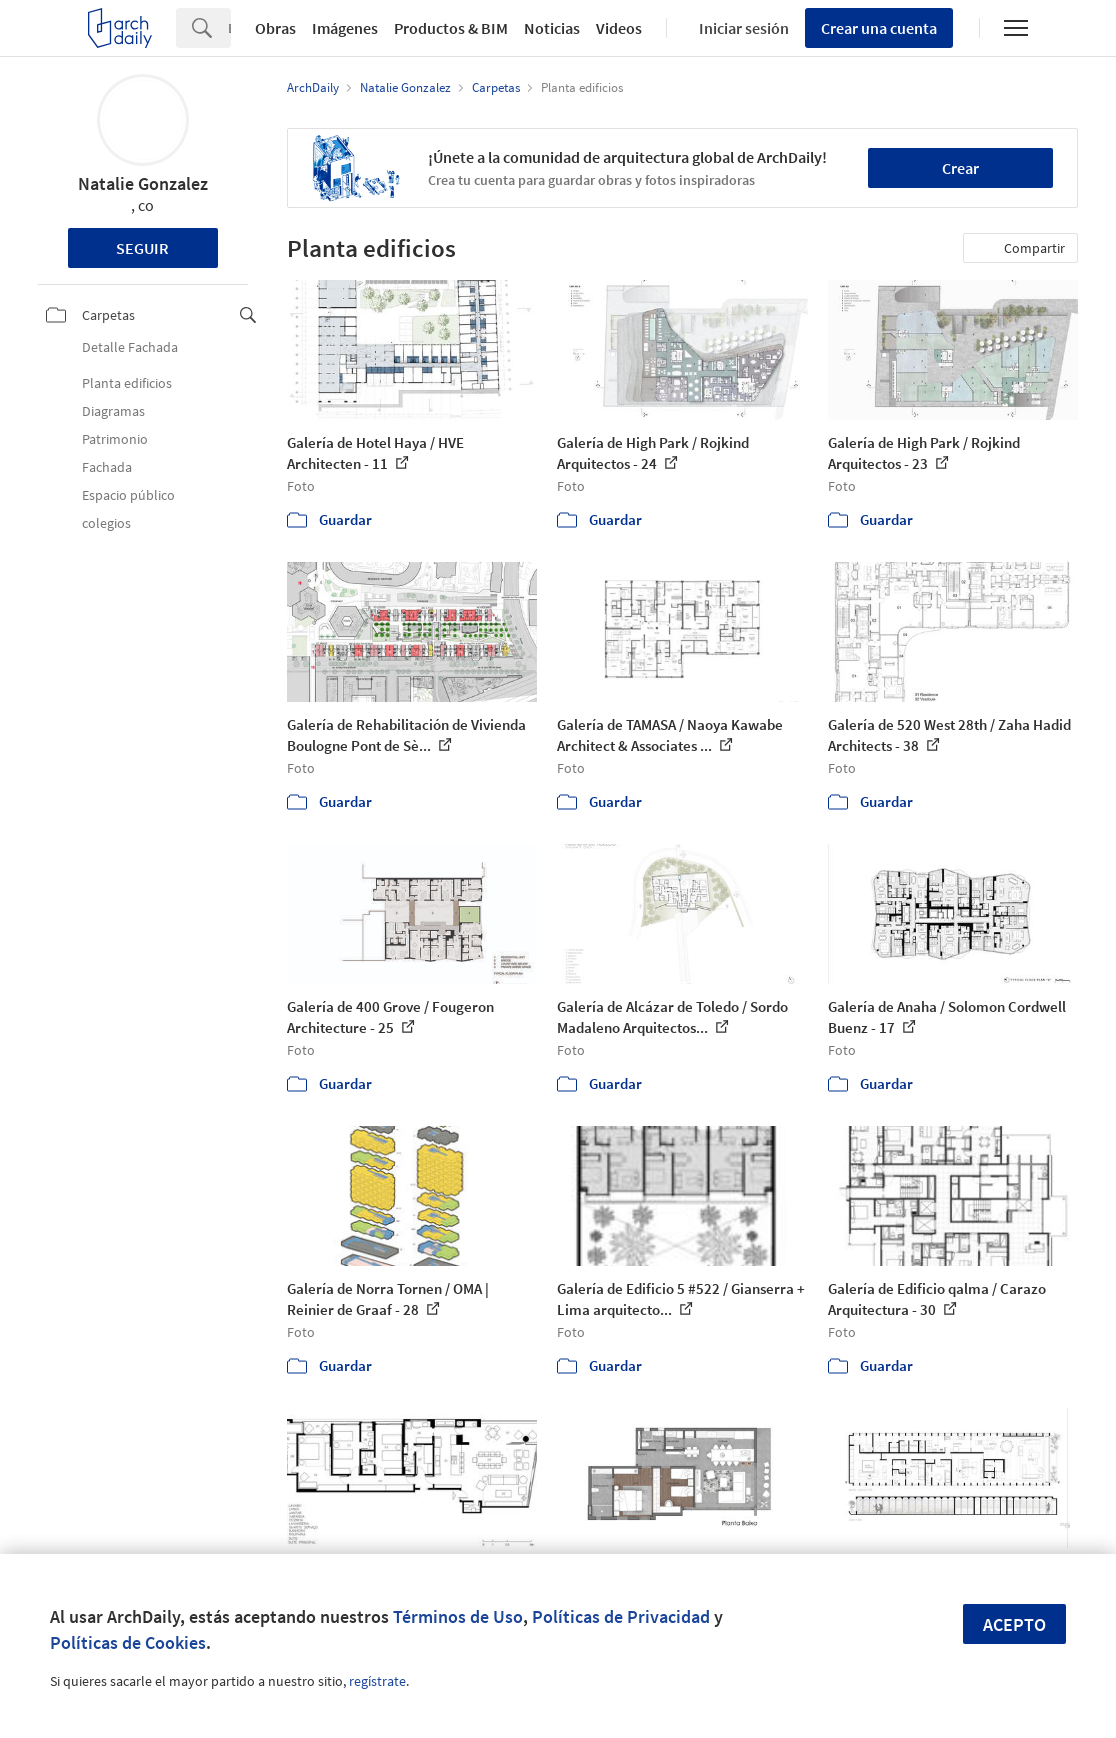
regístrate (377, 1681)
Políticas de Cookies (128, 1642)
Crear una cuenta (879, 28)
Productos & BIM (451, 28)
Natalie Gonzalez (143, 183)
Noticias (552, 28)
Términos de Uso (458, 1616)
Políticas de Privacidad (621, 1616)
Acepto (1014, 1624)
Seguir (142, 248)
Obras (275, 28)
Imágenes (345, 28)
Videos (619, 28)
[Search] (229, 28)
